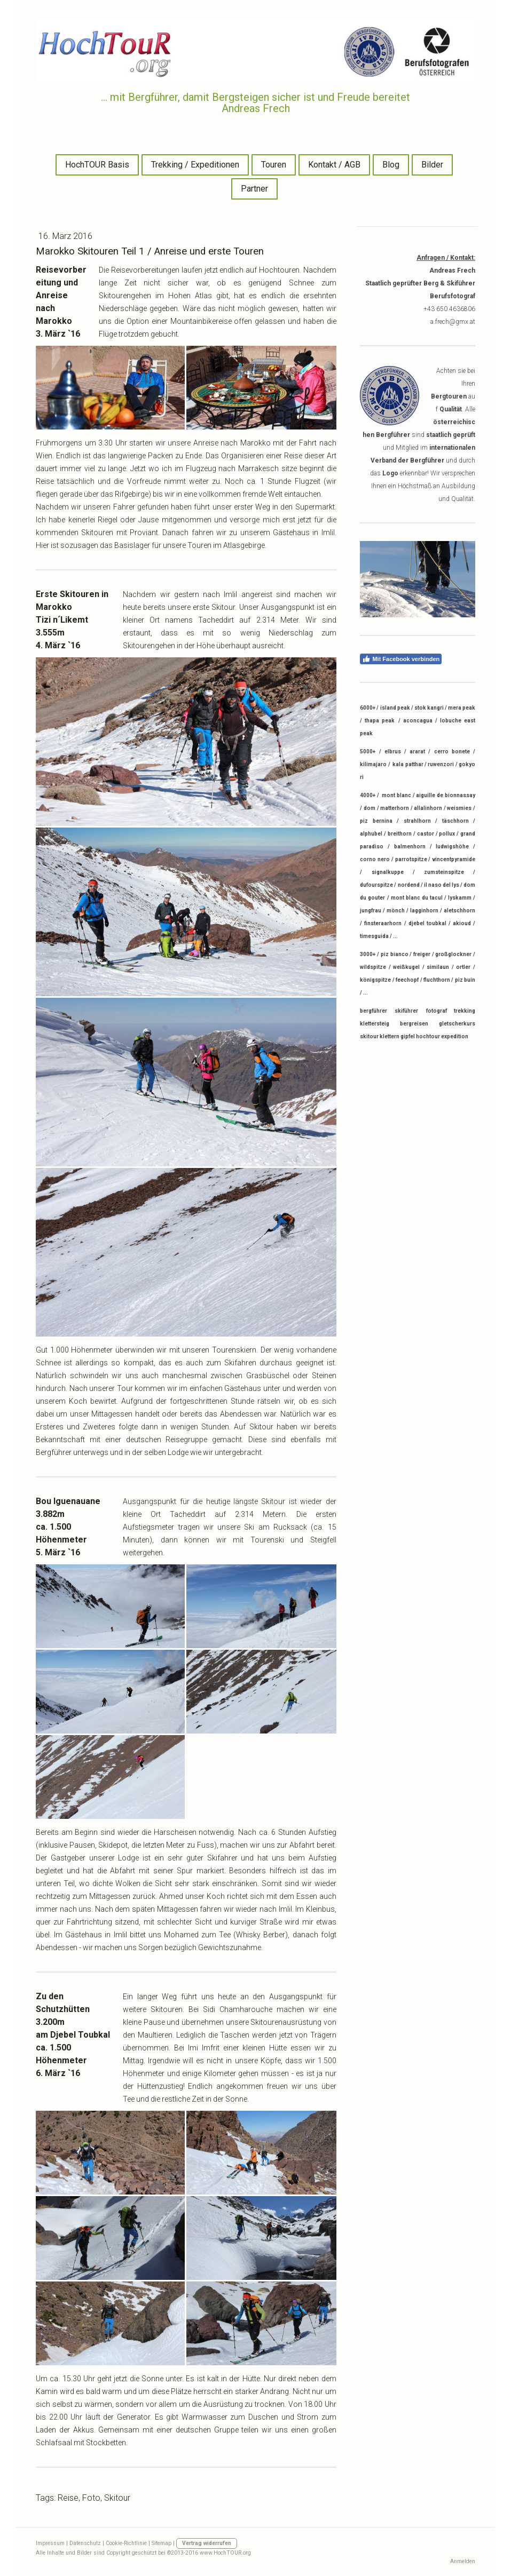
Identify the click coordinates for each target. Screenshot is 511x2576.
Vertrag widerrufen (206, 2543)
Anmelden (462, 2561)
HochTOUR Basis (97, 165)
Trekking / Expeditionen (195, 165)
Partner (254, 189)
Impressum (50, 2543)
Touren (273, 165)
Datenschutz (85, 2543)
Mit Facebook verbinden (400, 659)
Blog (390, 165)
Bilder (432, 165)
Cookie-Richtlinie (126, 2543)
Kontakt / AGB (334, 165)
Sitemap (161, 2543)
